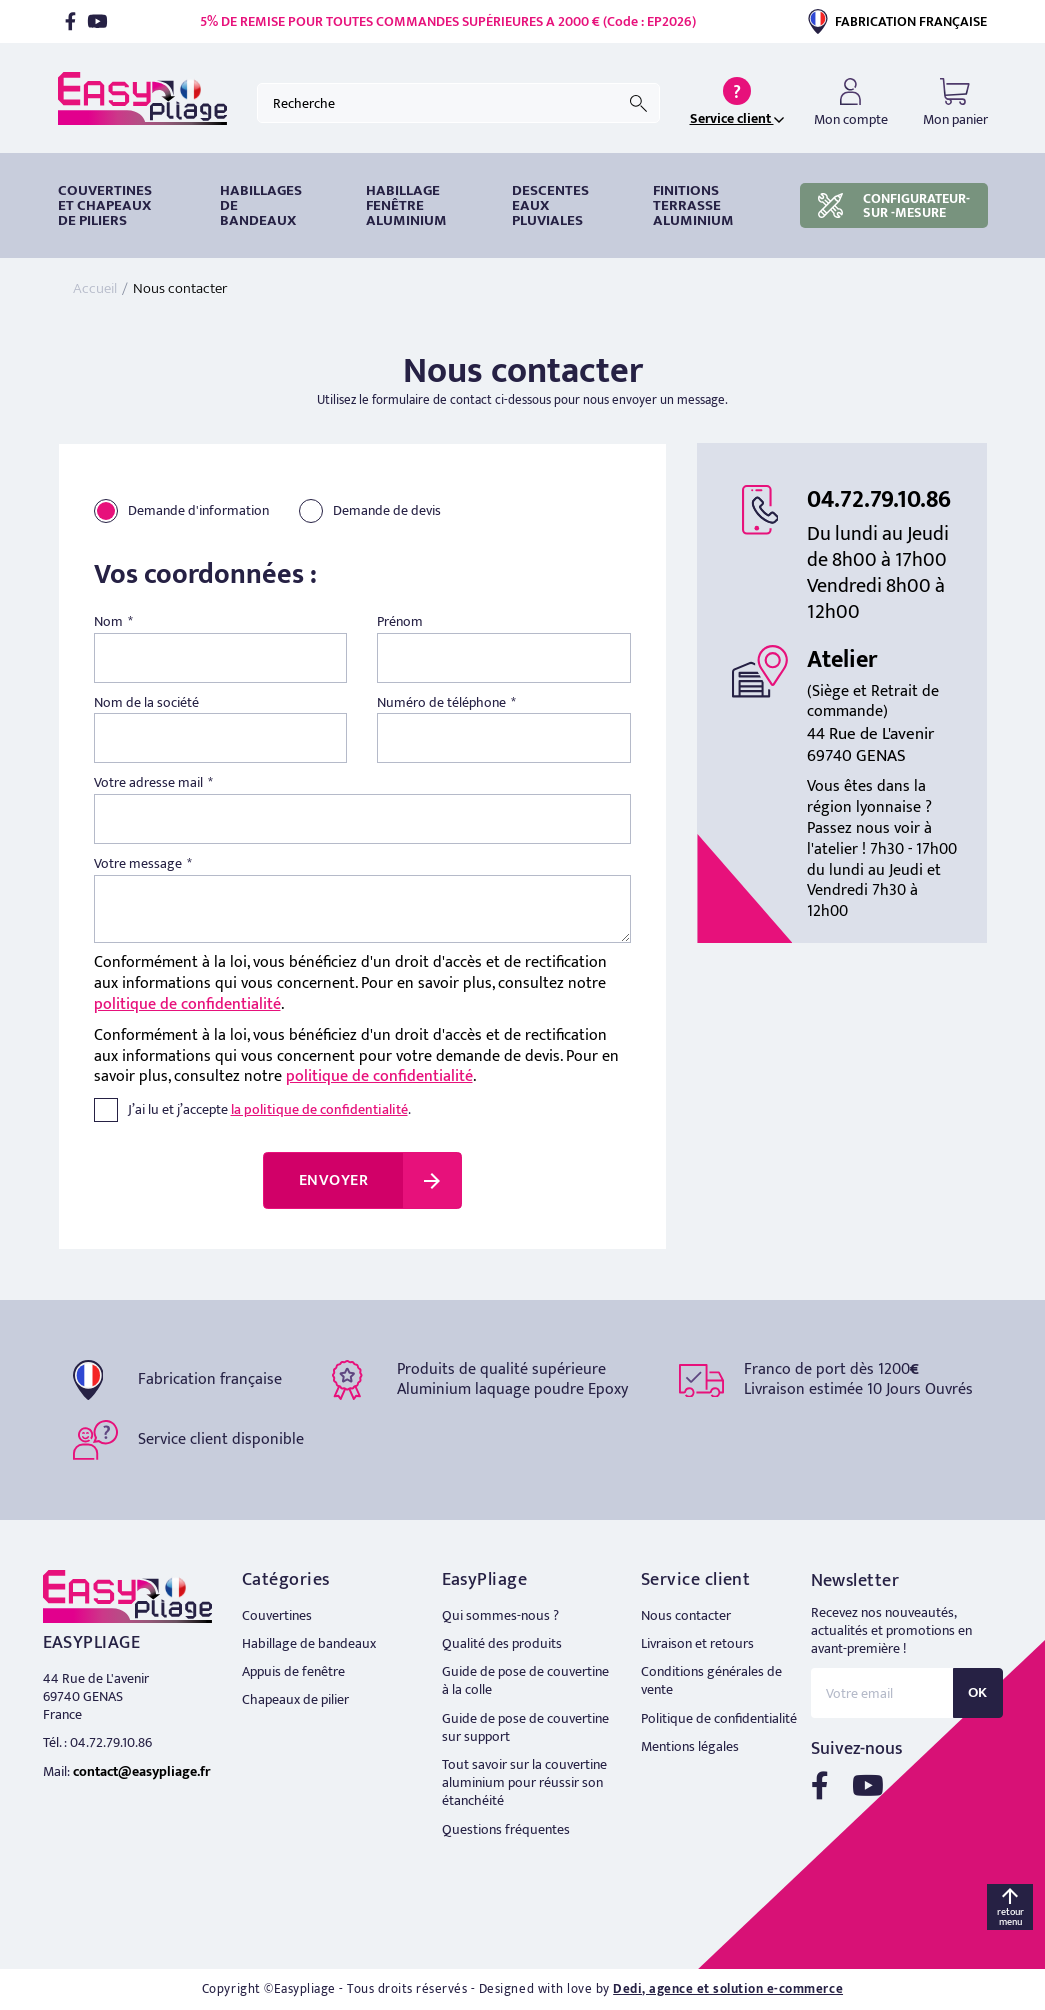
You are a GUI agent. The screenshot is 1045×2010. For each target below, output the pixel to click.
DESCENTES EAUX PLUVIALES (550, 205)
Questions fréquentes (506, 1829)
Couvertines (277, 1615)
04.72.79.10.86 (879, 500)
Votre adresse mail (148, 783)
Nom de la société (146, 703)
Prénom (400, 622)
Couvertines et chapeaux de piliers (105, 205)
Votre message (138, 864)
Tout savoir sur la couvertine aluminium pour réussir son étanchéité (524, 1782)
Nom (108, 622)
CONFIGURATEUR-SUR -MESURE (894, 205)
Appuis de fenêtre (293, 1671)
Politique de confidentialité (719, 1718)
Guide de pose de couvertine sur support (525, 1727)
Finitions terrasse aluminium (693, 205)
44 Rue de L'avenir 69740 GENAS (96, 1687)
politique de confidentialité (187, 1004)
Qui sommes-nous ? (500, 1615)
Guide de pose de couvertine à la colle (525, 1680)
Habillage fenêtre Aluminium (406, 205)
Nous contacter (686, 1615)
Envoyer (334, 1180)
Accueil (95, 288)
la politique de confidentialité (319, 1109)
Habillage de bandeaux (309, 1643)
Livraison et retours (697, 1643)
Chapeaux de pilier (295, 1699)
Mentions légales (690, 1746)
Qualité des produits (502, 1643)
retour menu (1010, 1917)
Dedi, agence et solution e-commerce (728, 1989)
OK (978, 1692)
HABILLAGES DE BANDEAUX (261, 205)
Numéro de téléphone (441, 703)
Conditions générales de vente (711, 1680)
